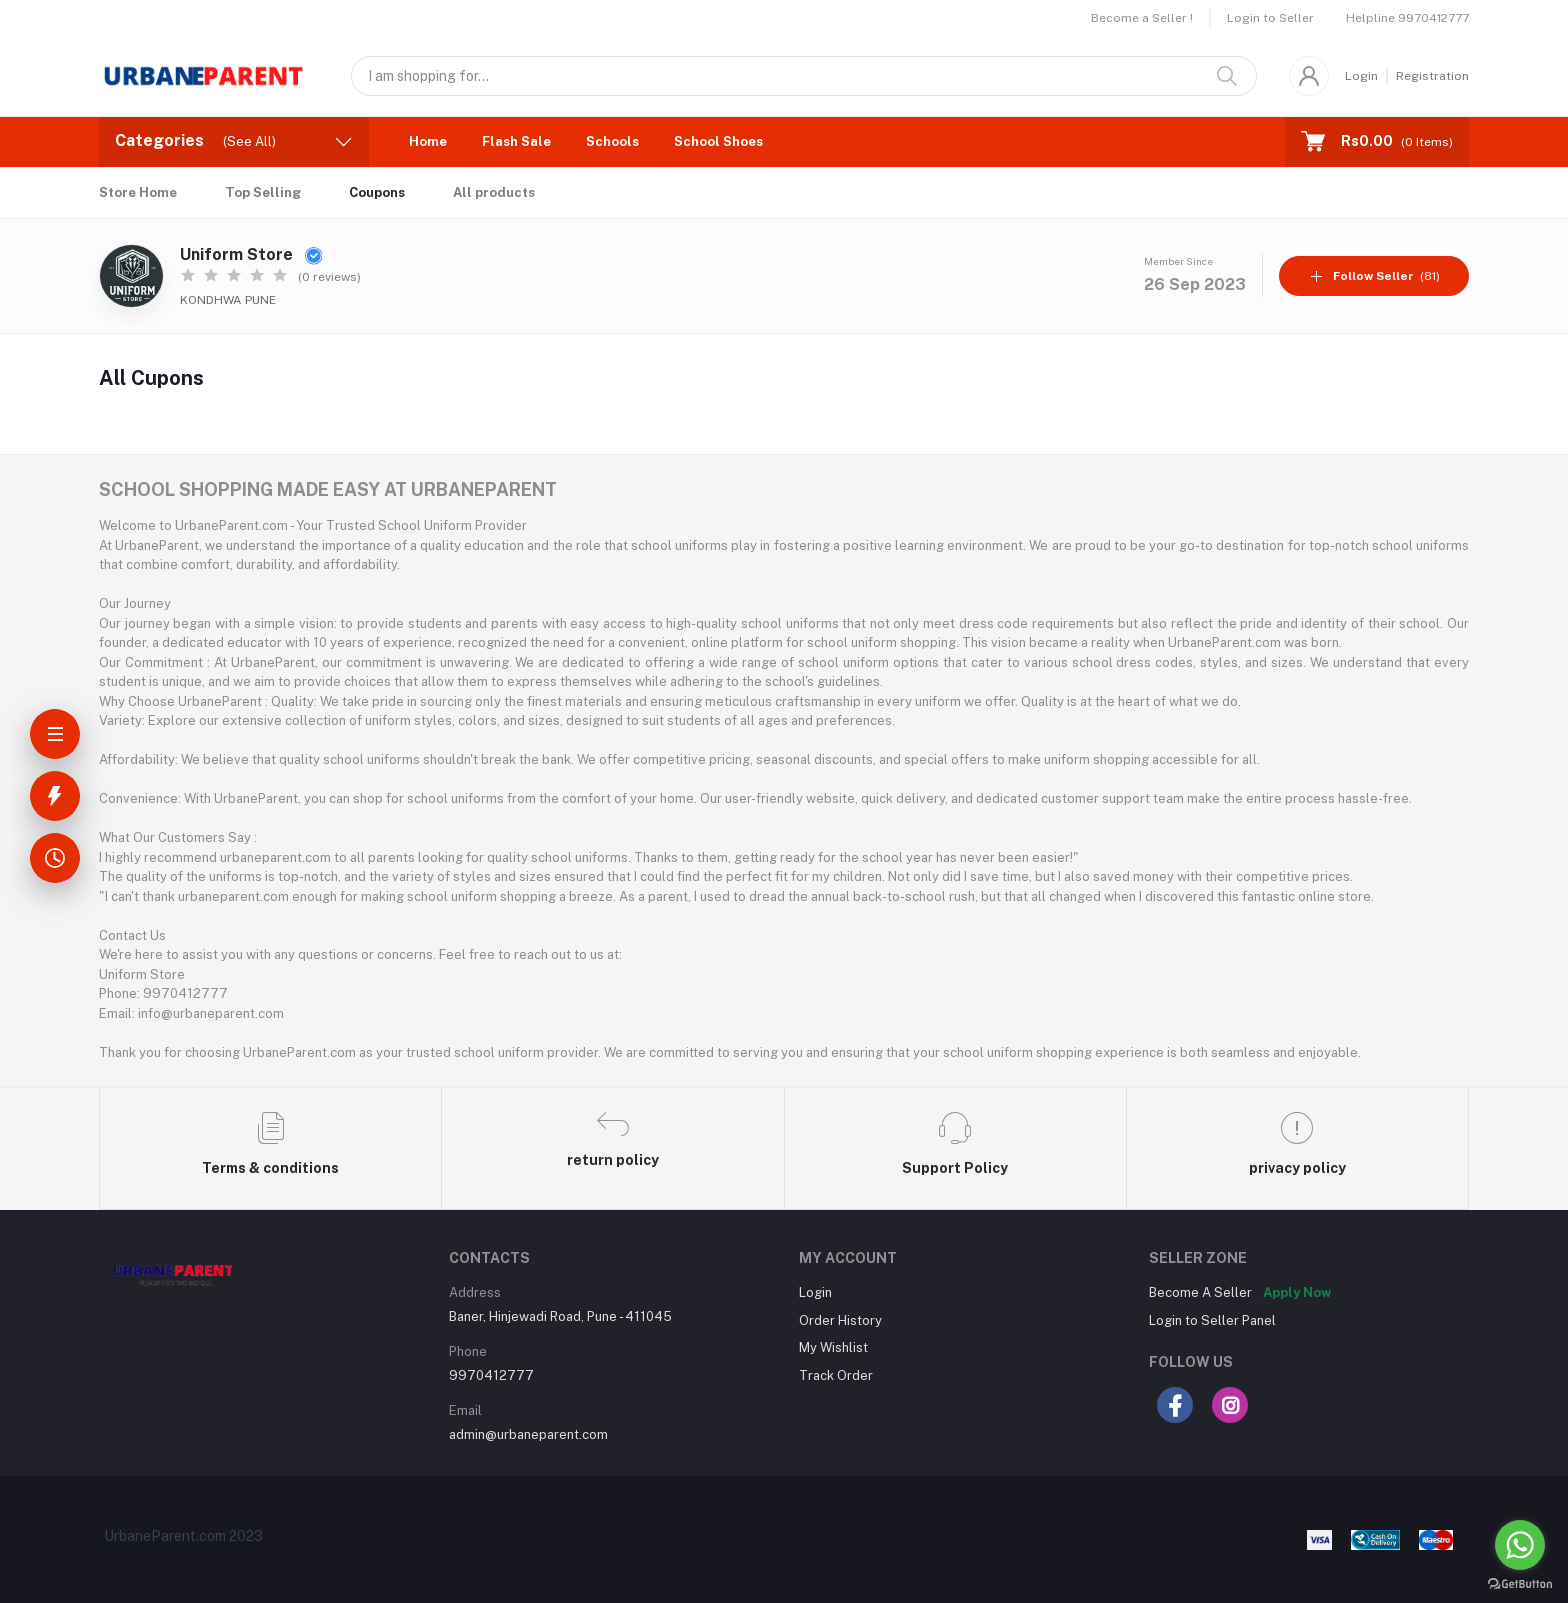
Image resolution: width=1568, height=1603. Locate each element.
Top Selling (263, 192)
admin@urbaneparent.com (528, 1434)
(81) (1374, 276)
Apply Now (1297, 1292)
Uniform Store (251, 254)
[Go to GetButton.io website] (1520, 1583)
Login (1361, 76)
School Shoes (718, 141)
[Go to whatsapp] (1520, 1545)
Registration (1432, 76)
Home (428, 141)
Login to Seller (1270, 18)
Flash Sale (516, 141)
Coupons (377, 192)
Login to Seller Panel (1212, 1320)
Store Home (138, 192)
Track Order (836, 1375)
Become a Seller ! (1142, 18)
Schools (612, 141)
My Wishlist (833, 1347)
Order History (840, 1320)
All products (494, 192)
